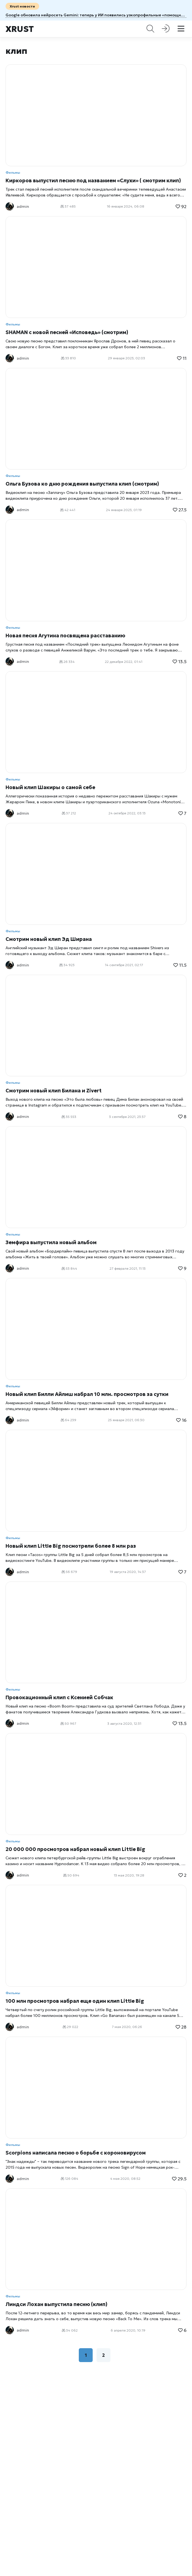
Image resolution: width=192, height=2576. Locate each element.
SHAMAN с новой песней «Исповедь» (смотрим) (67, 332)
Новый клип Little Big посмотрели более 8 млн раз (71, 1546)
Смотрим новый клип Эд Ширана (49, 939)
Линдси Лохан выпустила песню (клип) (56, 2304)
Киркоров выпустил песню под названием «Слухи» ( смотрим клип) (93, 180)
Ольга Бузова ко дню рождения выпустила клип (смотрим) (82, 484)
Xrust (20, 29)
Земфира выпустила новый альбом (51, 1242)
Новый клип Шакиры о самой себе (50, 787)
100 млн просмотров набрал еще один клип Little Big (75, 2001)
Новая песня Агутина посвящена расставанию (65, 635)
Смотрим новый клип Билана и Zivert (54, 1090)
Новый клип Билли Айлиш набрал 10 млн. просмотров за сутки (87, 1394)
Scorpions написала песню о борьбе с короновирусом (76, 2153)
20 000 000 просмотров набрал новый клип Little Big (75, 1849)
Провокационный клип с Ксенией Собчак (59, 1697)
